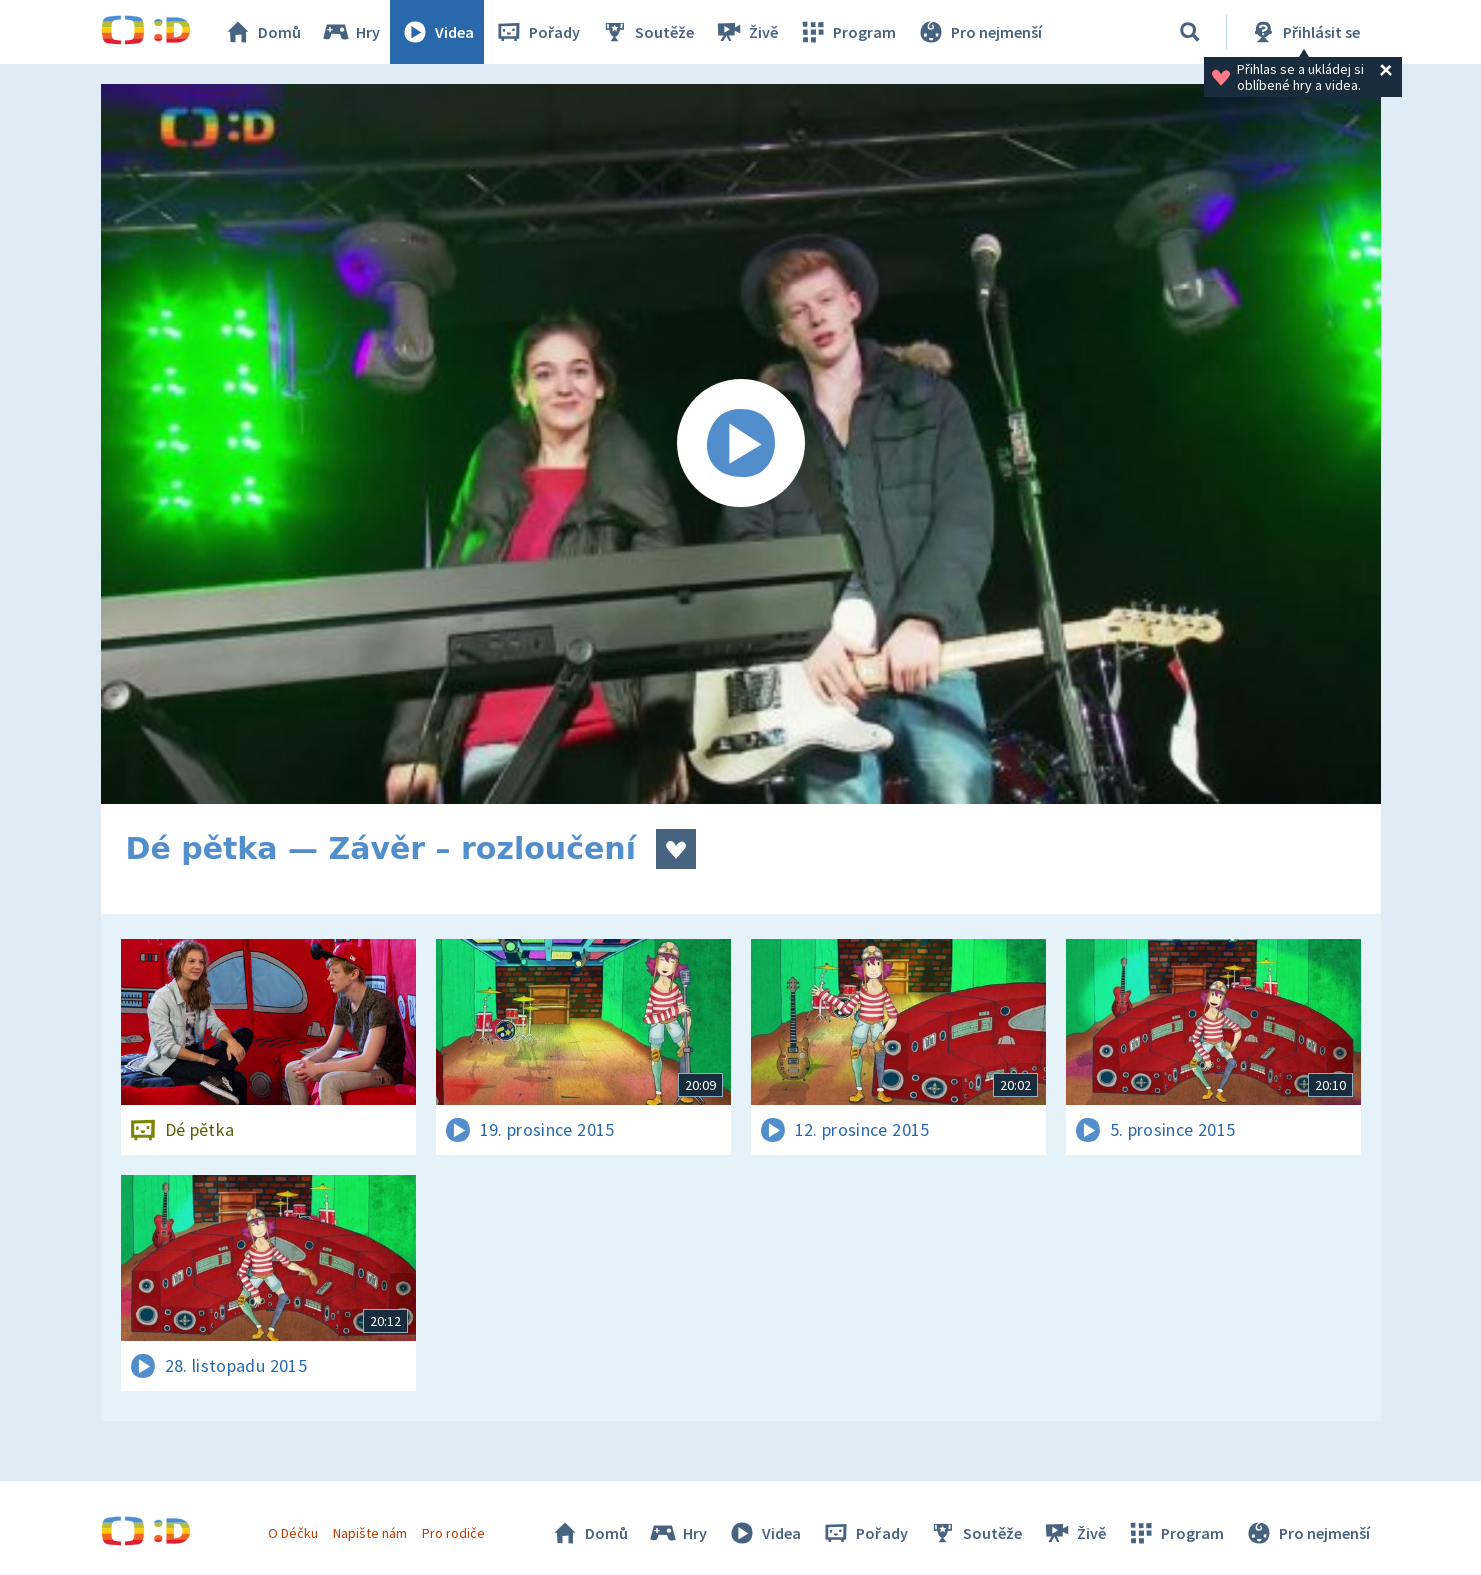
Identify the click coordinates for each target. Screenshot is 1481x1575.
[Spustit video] (741, 444)
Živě (746, 32)
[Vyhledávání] (1190, 32)
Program (847, 32)
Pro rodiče (453, 1533)
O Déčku (293, 1533)
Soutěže (647, 32)
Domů (262, 32)
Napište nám (370, 1533)
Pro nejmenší (979, 32)
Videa (437, 32)
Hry (350, 32)
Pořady (537, 32)
